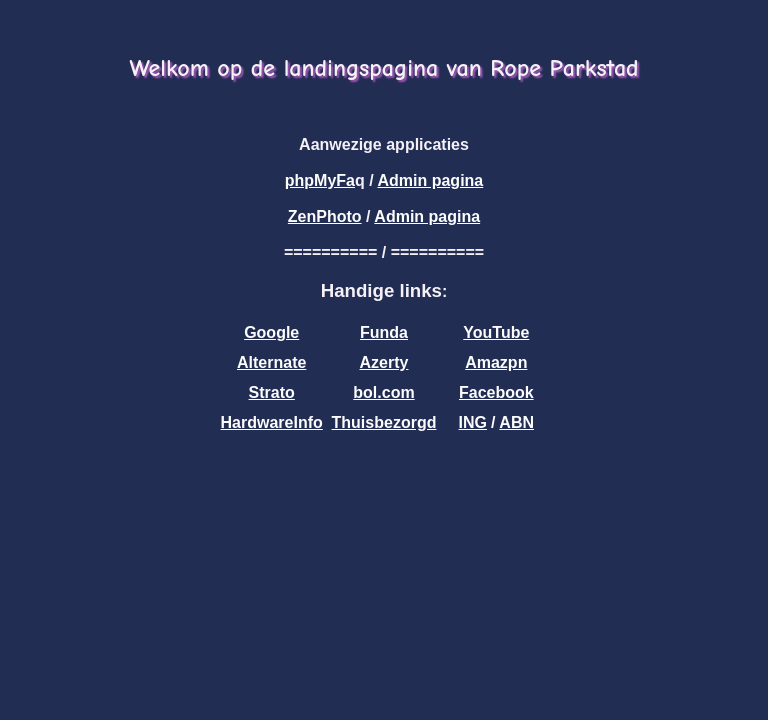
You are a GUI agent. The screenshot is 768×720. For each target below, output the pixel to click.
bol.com (383, 392)
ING (473, 422)
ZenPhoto (325, 216)
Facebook (496, 392)
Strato (272, 392)
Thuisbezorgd (384, 422)
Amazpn (496, 362)
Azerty (384, 362)
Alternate (271, 362)
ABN (516, 422)
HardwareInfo (272, 422)
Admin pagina (430, 180)
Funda (384, 332)
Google (271, 332)
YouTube (496, 332)
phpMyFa (320, 180)
